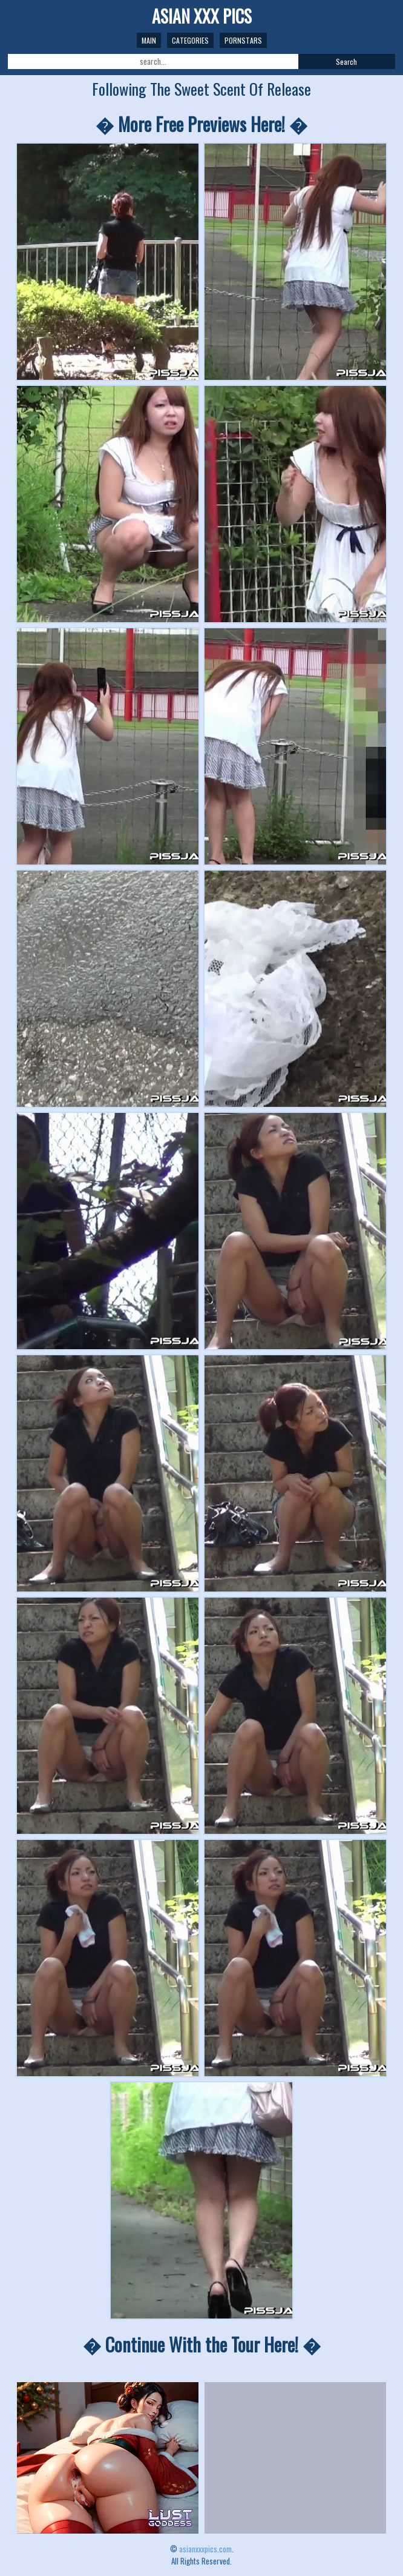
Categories (190, 40)
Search (346, 61)
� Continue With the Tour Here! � (202, 2344)
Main (149, 40)
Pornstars (243, 40)
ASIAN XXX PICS (202, 16)
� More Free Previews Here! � (201, 124)
